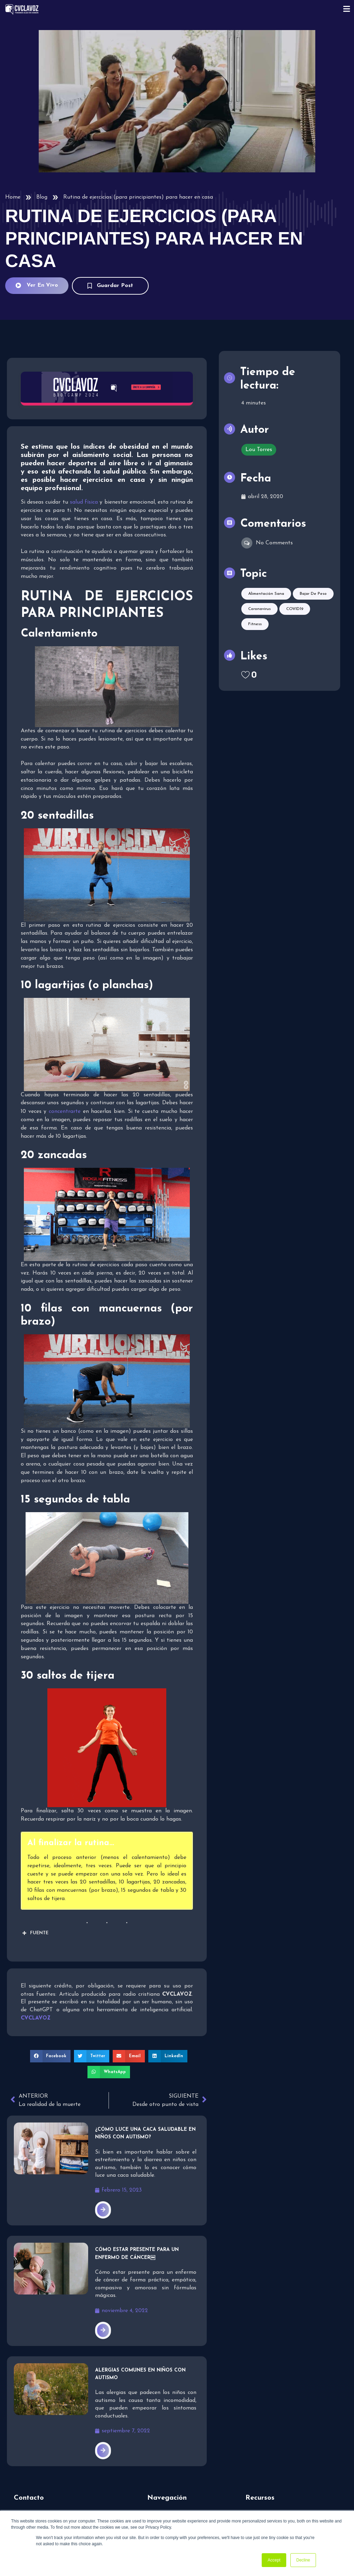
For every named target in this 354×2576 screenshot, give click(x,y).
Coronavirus (259, 609)
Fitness (255, 624)
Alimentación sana (266, 594)
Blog (41, 197)
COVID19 (294, 609)
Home (12, 197)
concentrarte (65, 1111)
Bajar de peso (313, 594)
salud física (84, 502)
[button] (50, 2056)
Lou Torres (258, 449)
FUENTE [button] (34, 1933)
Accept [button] (274, 2560)
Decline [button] (303, 2560)
